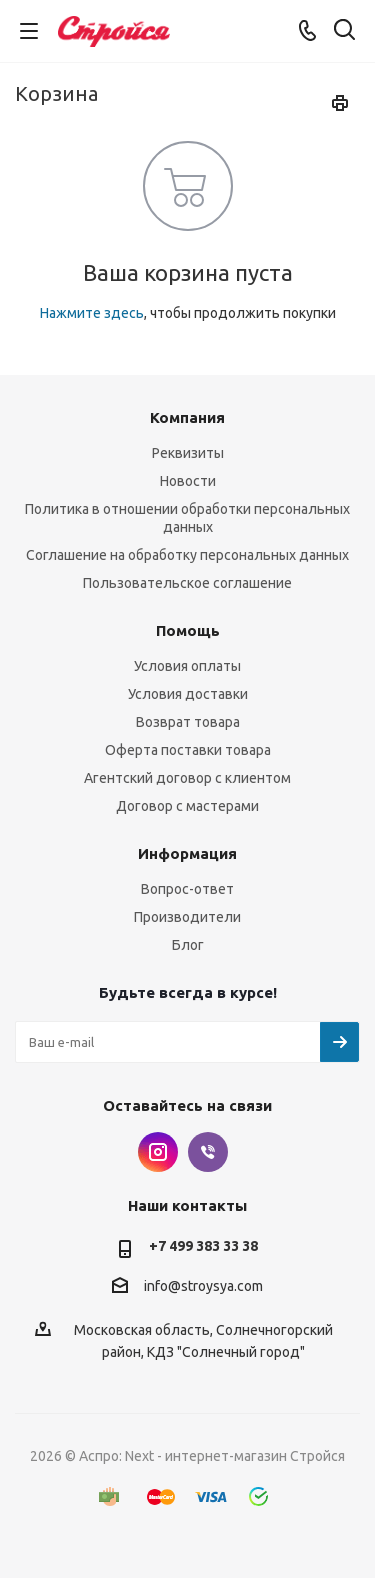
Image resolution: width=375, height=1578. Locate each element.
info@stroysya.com (203, 1286)
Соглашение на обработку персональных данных (187, 555)
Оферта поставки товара (188, 750)
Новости (188, 481)
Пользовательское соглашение (187, 583)
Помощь (188, 630)
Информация (187, 853)
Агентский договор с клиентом (187, 778)
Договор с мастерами (187, 806)
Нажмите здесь (92, 313)
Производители (187, 917)
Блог (188, 945)
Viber (208, 1152)
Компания (187, 417)
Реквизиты (188, 453)
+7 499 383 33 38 (203, 1246)
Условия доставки (188, 694)
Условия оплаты (187, 666)
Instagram (158, 1152)
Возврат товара (188, 722)
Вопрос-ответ (187, 889)
